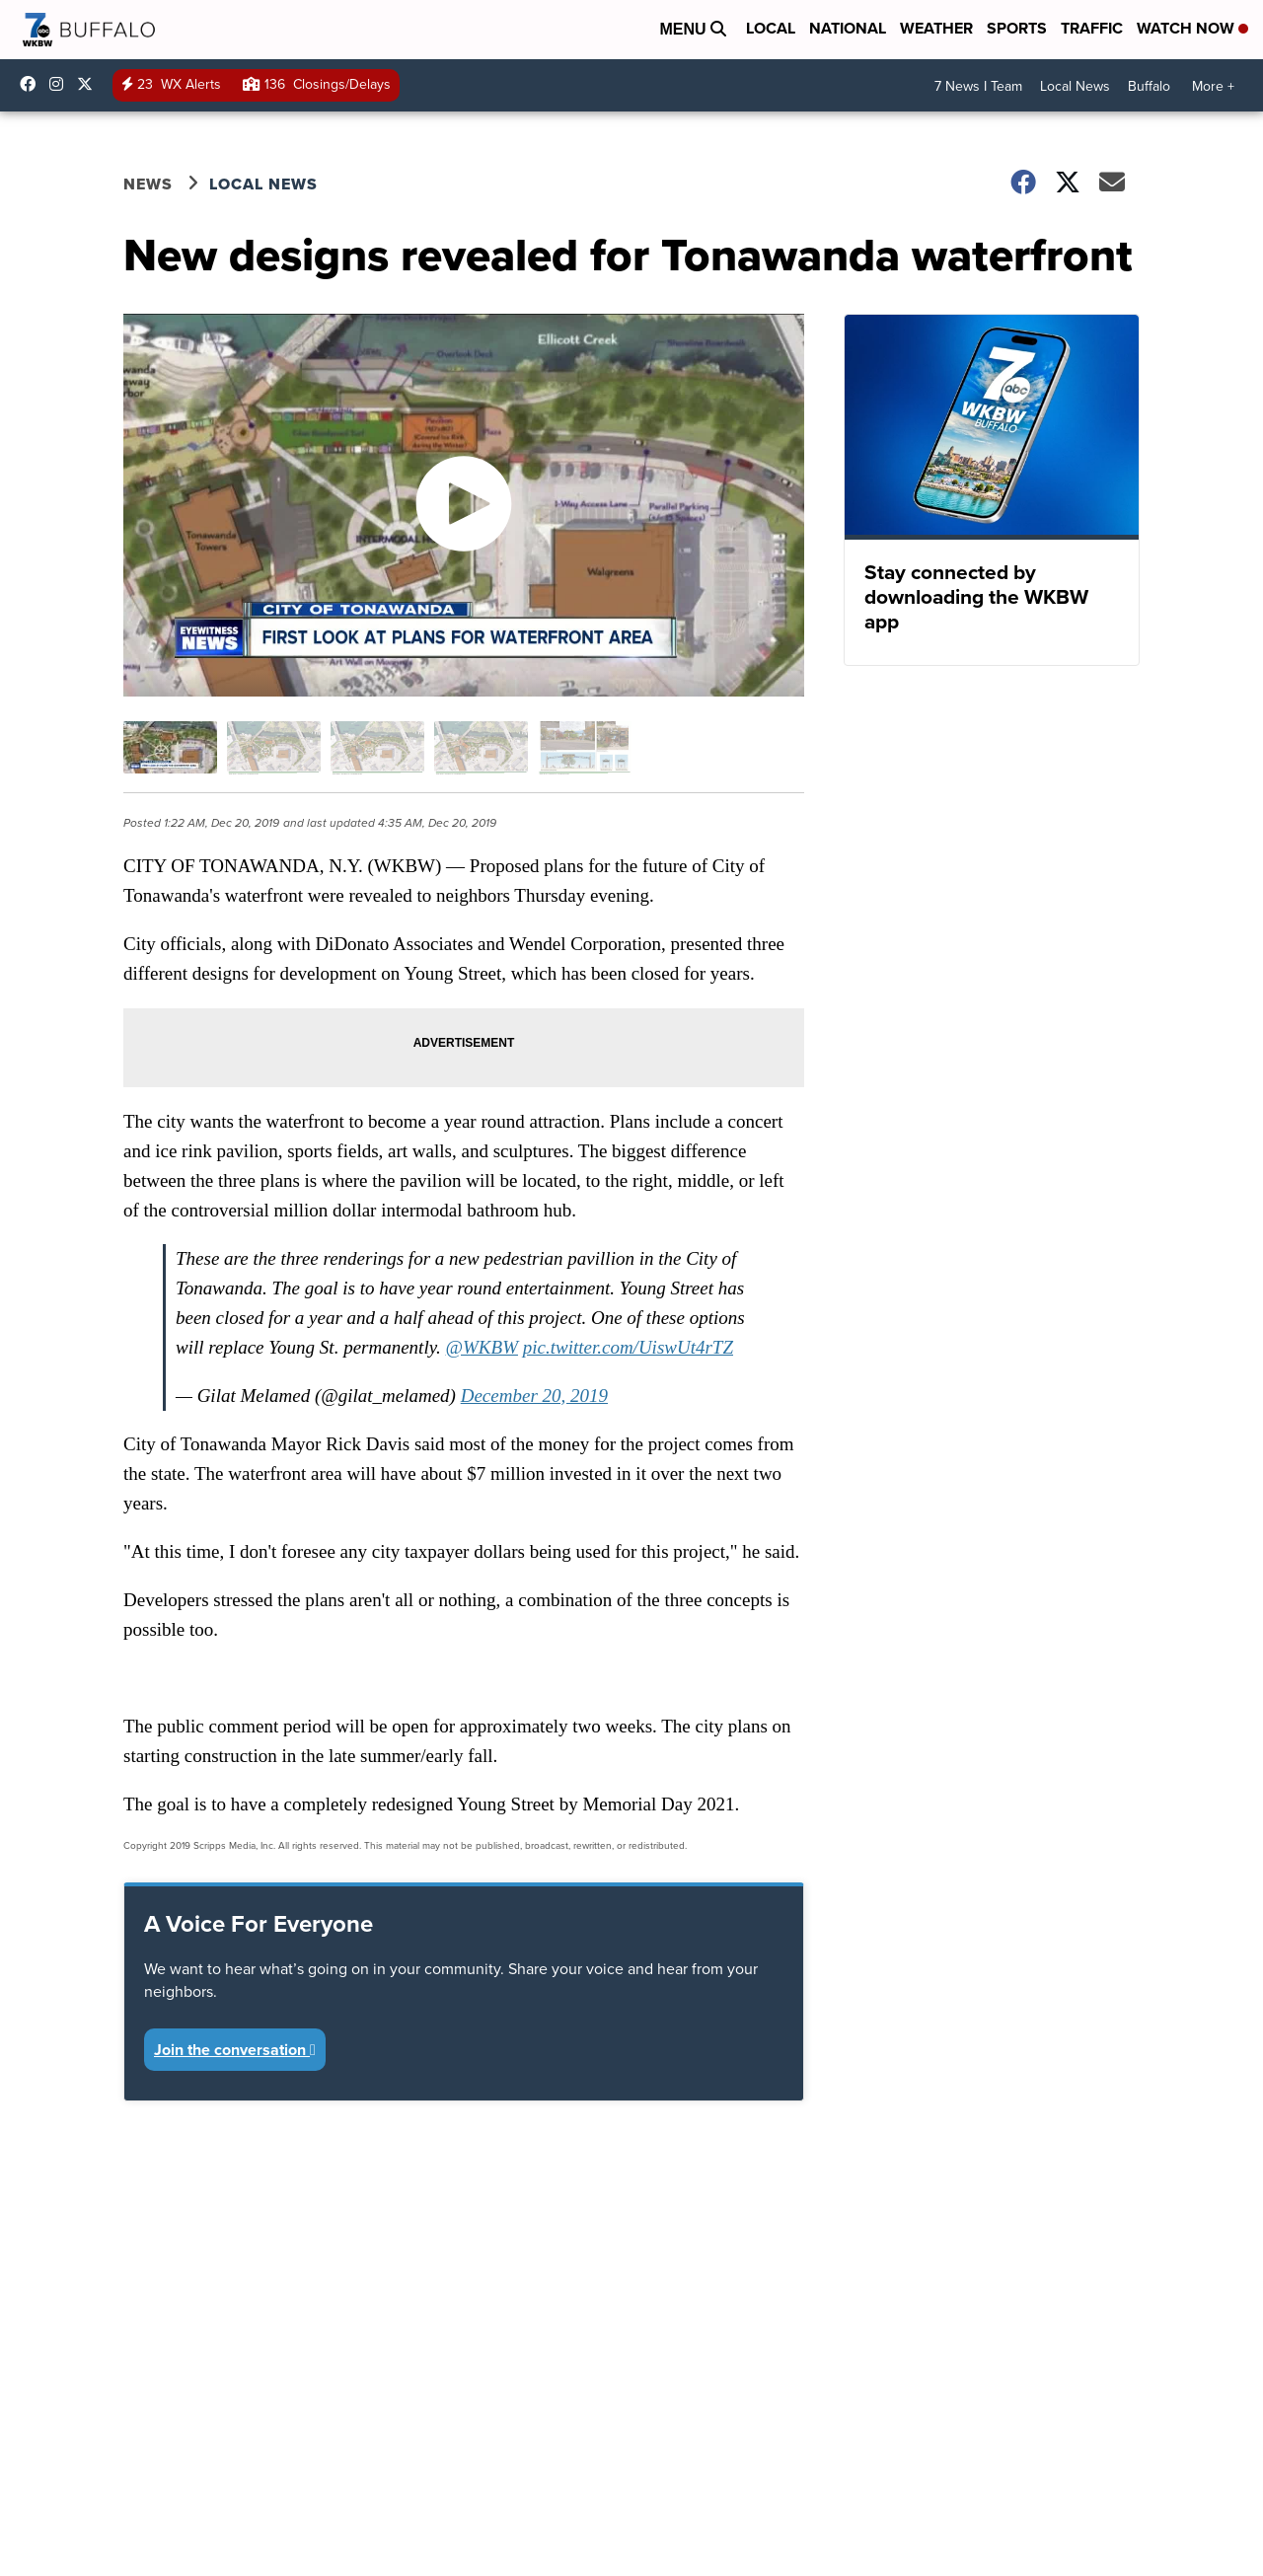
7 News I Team (978, 86)
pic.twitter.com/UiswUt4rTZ (628, 1347)
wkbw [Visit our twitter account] (90, 84)
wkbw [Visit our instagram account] (61, 84)
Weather (936, 28)
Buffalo (1149, 86)
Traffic (1092, 28)
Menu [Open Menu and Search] (692, 29)
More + (1213, 86)
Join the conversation (235, 2049)
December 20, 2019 (534, 1395)
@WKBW (482, 1347)
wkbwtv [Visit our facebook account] (32, 84)
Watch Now (1192, 28)
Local (770, 28)
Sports (1017, 28)
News (148, 184)
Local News (1075, 86)
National (847, 28)
